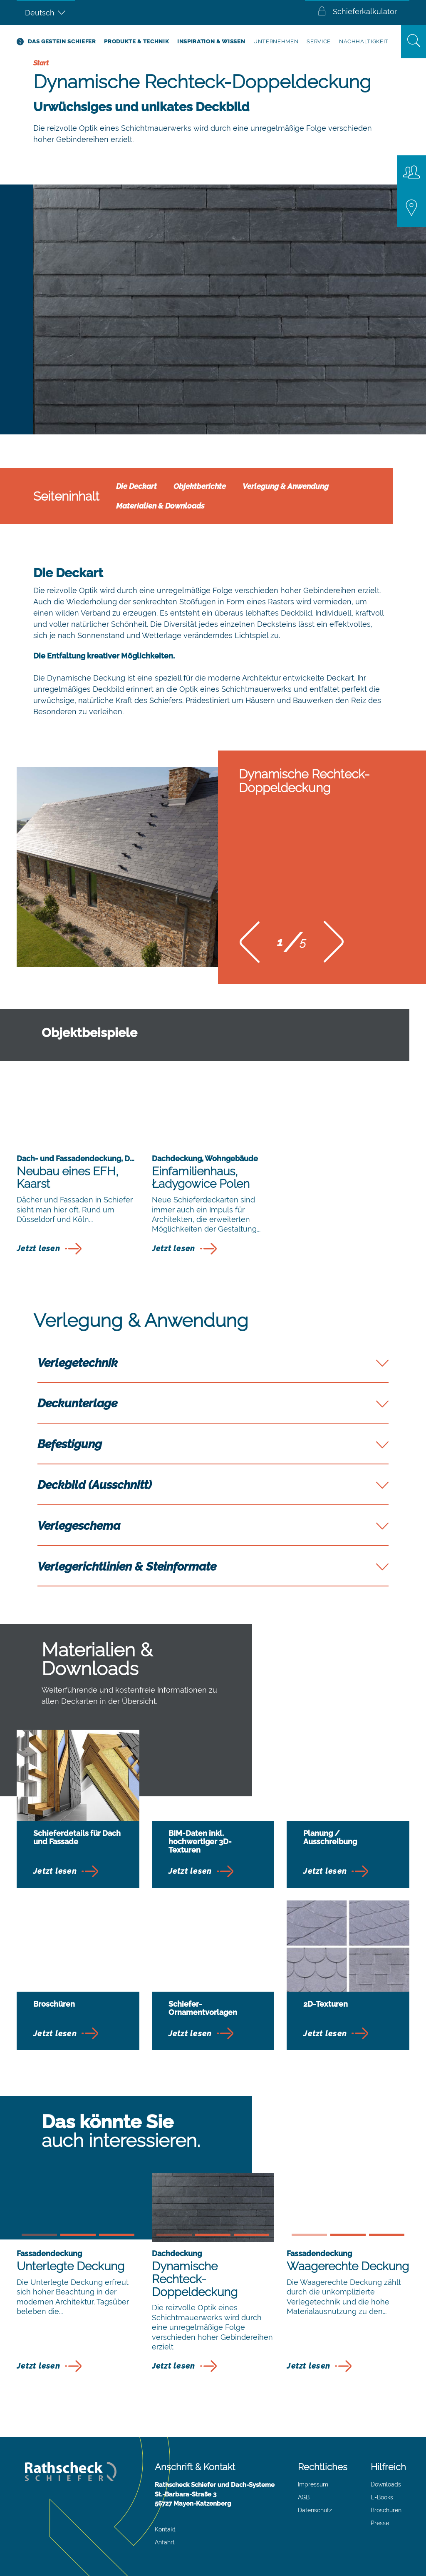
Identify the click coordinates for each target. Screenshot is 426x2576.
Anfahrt (165, 2542)
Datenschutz (315, 2510)
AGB (304, 2497)
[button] (249, 944)
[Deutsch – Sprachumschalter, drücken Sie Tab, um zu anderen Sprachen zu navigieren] (46, 12)
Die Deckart (136, 486)
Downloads (386, 2484)
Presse (380, 2523)
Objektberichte (199, 486)
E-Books (382, 2497)
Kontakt (165, 2529)
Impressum (313, 2484)
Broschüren (386, 2510)
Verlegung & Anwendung (286, 486)
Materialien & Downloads (160, 505)
